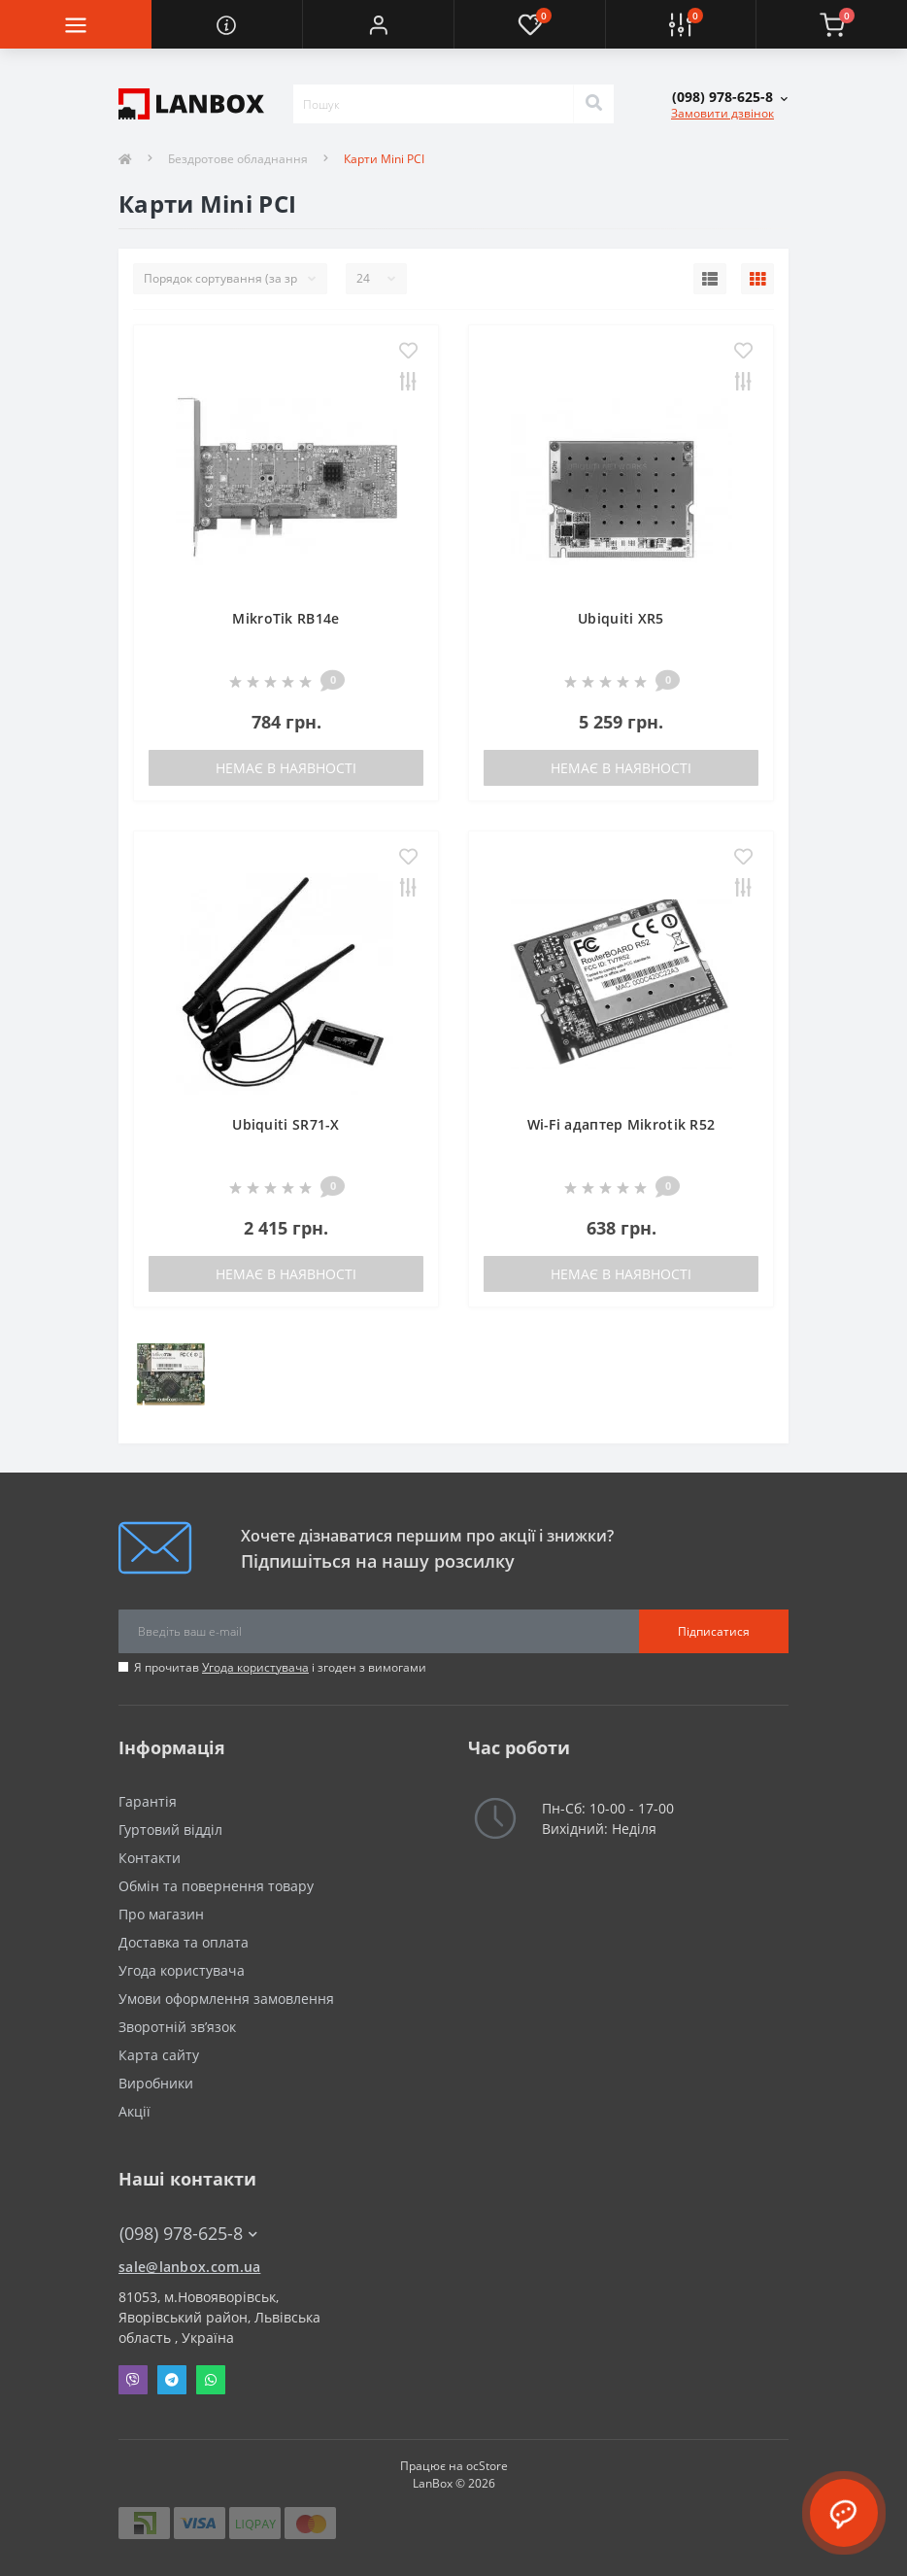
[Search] (593, 104)
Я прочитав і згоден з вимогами (280, 1667)
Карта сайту (158, 2055)
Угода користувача (255, 1667)
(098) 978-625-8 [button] (188, 2233)
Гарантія (147, 1801)
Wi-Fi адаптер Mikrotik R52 (621, 1124)
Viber (133, 2380)
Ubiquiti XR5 (621, 618)
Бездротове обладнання (238, 159)
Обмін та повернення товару (216, 1886)
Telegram (172, 2380)
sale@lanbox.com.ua (189, 2266)
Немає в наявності (286, 768)
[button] (378, 24)
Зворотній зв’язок (177, 2026)
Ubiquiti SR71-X (286, 1124)
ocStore (487, 2465)
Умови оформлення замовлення (226, 1998)
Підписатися (714, 1631)
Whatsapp (211, 2380)
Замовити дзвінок (722, 113)
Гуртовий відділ (170, 1829)
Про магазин (161, 1914)
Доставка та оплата (183, 1942)
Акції (134, 2111)
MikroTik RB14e (285, 618)
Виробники (155, 2083)
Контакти (149, 1857)
